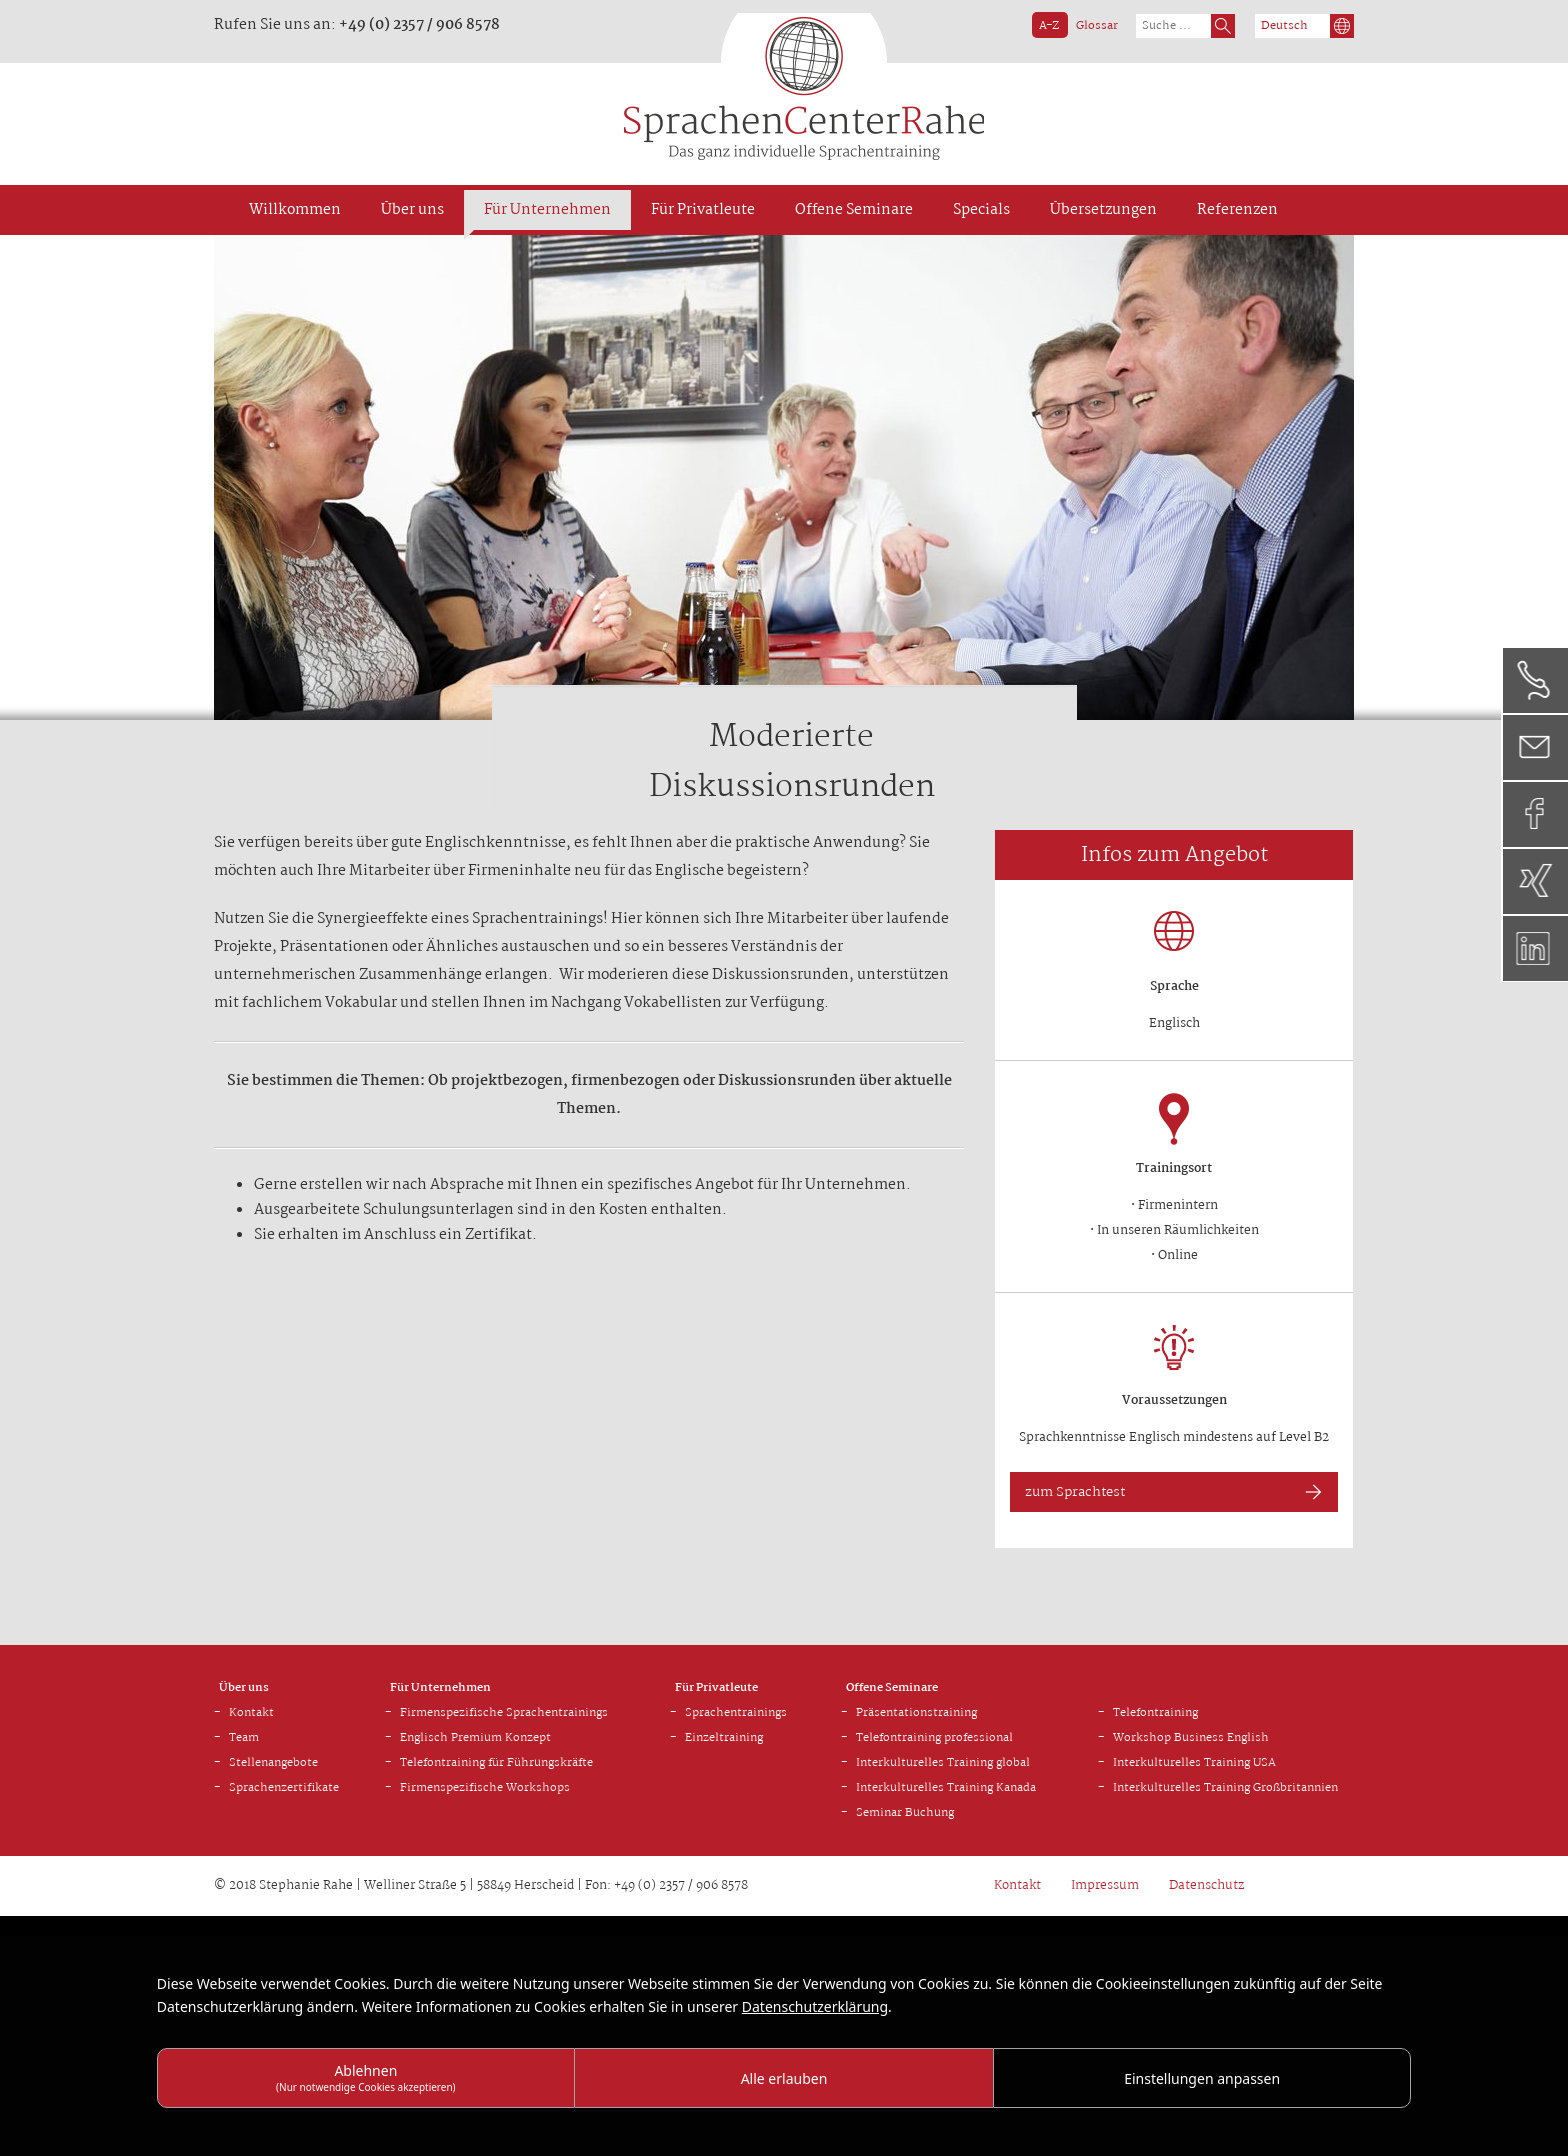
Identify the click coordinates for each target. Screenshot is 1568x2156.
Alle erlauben (784, 2078)
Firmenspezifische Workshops (485, 1788)
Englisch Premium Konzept (475, 1738)
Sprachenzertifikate (284, 1788)
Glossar (1097, 26)
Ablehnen (366, 2077)
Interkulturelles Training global (943, 1763)
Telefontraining (1155, 1713)
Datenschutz (1206, 1885)
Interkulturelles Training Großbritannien (1225, 1788)
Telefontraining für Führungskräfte (496, 1763)
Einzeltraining (724, 1738)
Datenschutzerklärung (815, 2006)
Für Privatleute (716, 1688)
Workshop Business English (1191, 1738)
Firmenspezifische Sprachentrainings (504, 1713)
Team (244, 1738)
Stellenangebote (273, 1763)
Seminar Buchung (905, 1813)
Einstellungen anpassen (1202, 2078)
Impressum (1105, 1885)
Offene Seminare (892, 1688)
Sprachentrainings (736, 1713)
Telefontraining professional (934, 1738)
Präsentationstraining (916, 1713)
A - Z (1048, 26)
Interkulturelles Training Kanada (946, 1788)
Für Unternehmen (440, 1688)
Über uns (244, 1688)
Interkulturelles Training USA (1194, 1763)
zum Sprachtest (1075, 1492)
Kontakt (251, 1713)
